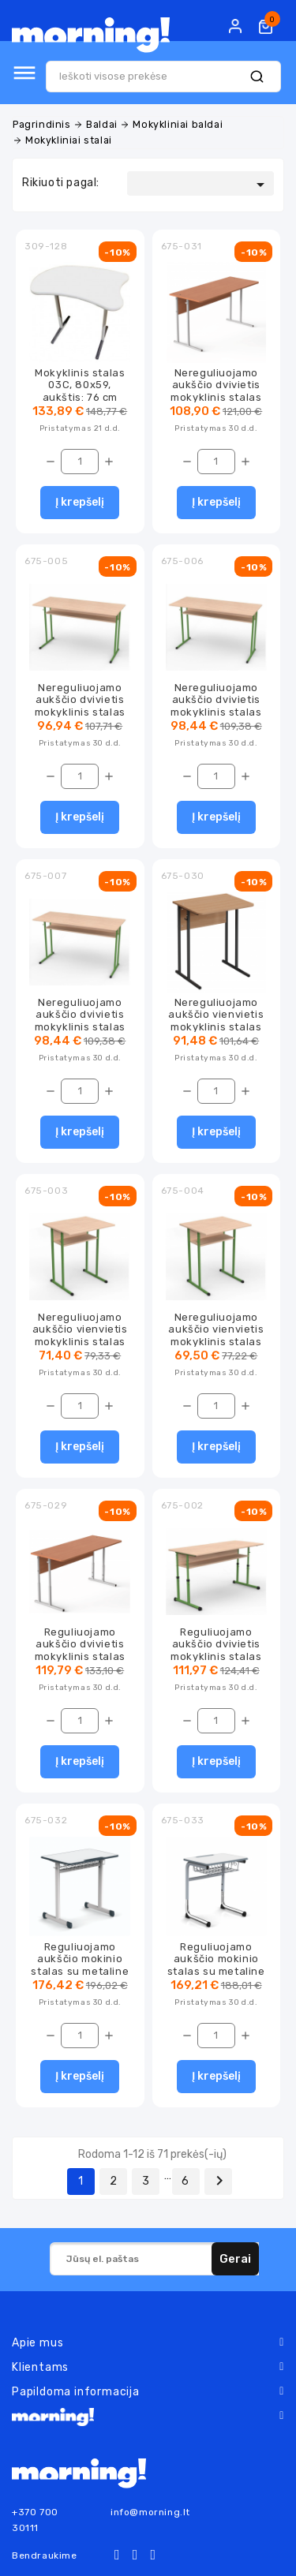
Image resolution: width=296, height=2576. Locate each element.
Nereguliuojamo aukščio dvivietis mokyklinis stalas (215, 385)
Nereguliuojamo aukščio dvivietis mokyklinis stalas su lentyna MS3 (80, 1020)
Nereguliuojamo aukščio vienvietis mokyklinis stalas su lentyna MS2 (216, 1335)
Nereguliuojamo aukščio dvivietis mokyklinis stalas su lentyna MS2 (215, 706)
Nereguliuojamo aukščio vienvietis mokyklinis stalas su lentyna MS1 (80, 1335)
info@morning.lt (150, 2512)
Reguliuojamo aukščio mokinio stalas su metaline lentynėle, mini (216, 1965)
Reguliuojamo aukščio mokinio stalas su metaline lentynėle (80, 1965)
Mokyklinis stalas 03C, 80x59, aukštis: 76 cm (80, 385)
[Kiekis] (80, 461)
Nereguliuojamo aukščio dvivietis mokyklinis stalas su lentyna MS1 (80, 706)
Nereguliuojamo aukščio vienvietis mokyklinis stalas (216, 1014)
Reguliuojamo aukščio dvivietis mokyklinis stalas (80, 1644)
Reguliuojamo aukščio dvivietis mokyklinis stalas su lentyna (215, 1650)
